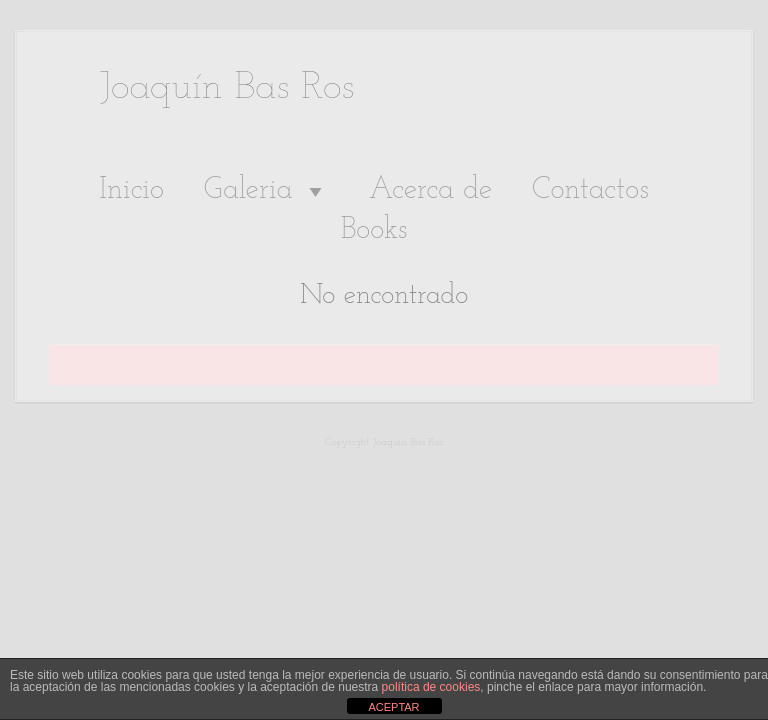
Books (374, 230)
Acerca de (430, 190)
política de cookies (431, 687)
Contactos (590, 190)
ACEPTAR (393, 707)
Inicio (131, 190)
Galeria (266, 191)
